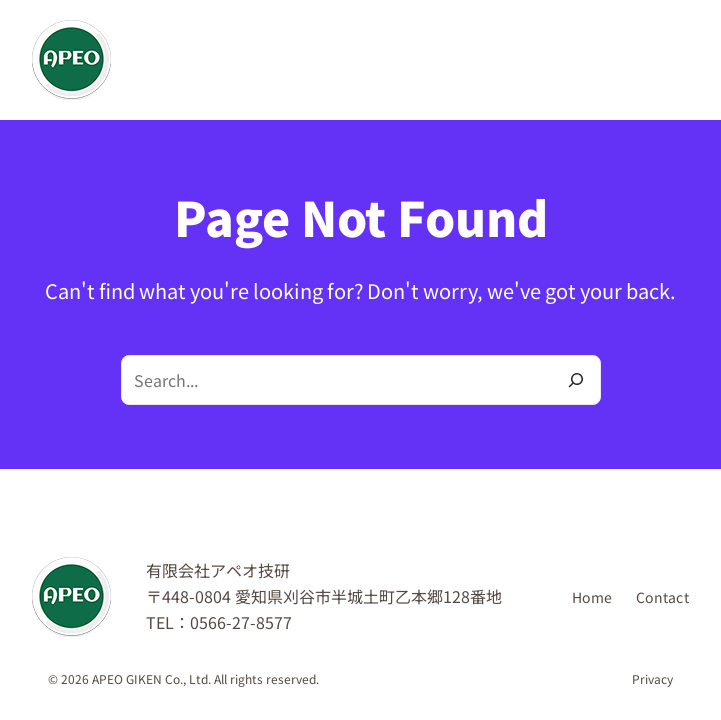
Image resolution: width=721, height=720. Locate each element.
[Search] (576, 380)
